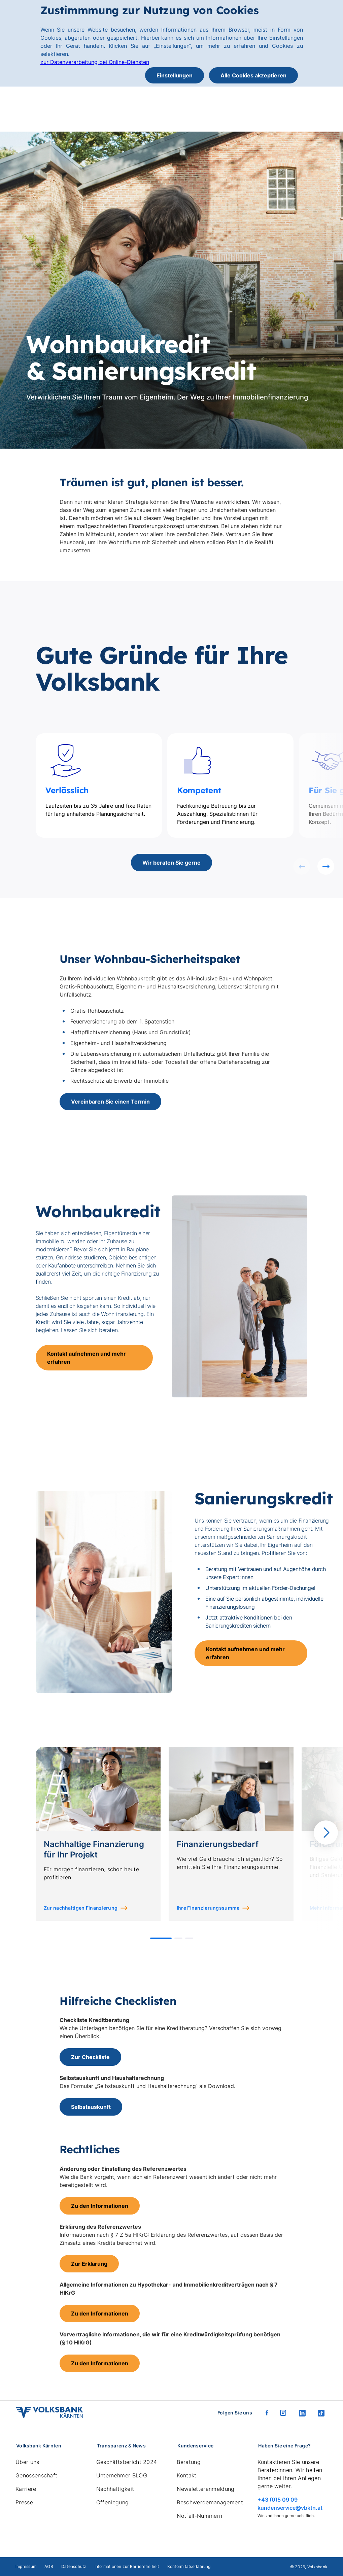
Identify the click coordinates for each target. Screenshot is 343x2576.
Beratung (189, 2462)
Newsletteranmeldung (205, 2488)
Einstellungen (175, 75)
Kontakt (186, 2475)
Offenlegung (112, 2502)
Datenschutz (74, 2566)
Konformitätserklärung (189, 2566)
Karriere (25, 2488)
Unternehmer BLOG (121, 2475)
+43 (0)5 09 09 (278, 2499)
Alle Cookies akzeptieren (253, 75)
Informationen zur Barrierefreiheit (127, 2566)
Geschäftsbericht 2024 (126, 2462)
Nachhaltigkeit (115, 2488)
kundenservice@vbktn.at (290, 2507)
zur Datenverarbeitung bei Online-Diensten (94, 62)
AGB (48, 2566)
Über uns (27, 2462)
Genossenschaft (36, 2475)
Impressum (25, 2566)
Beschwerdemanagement (210, 2502)
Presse (24, 2502)
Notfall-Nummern (199, 2515)
